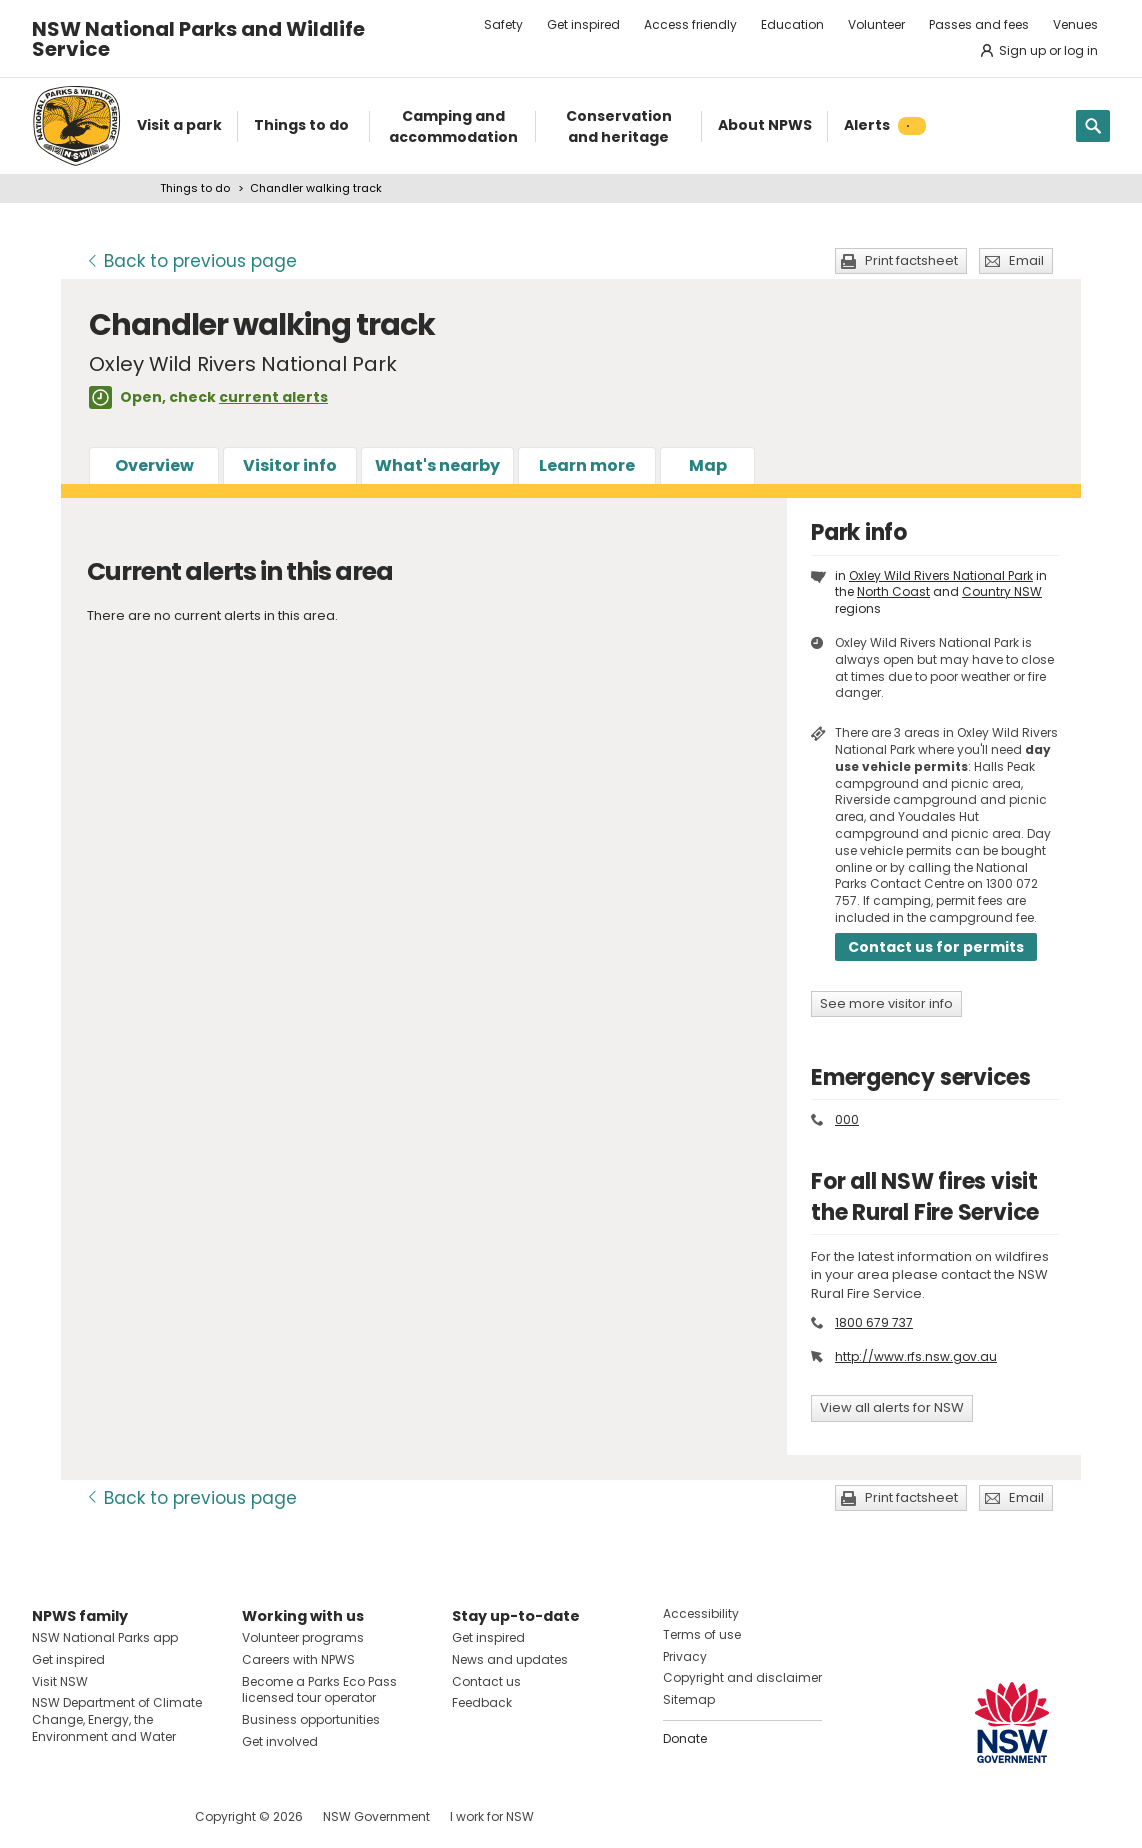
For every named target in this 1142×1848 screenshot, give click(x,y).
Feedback (482, 1702)
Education (792, 24)
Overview (154, 465)
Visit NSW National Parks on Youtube (136, 1816)
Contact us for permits (936, 947)
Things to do (195, 188)
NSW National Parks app (105, 1637)
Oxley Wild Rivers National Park (941, 575)
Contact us (486, 1681)
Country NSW (1002, 591)
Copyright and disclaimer (742, 1677)
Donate (685, 1738)
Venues (1075, 24)
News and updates (510, 1659)
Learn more (587, 465)
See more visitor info (886, 1003)
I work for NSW (492, 1816)
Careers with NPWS (298, 1659)
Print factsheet (911, 260)
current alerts (273, 397)
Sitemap (689, 1699)
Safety (503, 24)
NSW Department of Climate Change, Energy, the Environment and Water (117, 1719)
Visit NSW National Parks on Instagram (93, 1816)
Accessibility (701, 1613)
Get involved (280, 1741)
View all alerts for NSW (892, 1407)
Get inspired (583, 24)
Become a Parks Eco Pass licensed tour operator (319, 1690)
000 (847, 1119)
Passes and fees (979, 24)
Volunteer (876, 24)
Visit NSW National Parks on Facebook (50, 1816)
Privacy (685, 1656)
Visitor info (290, 465)
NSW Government (376, 1816)
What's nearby (437, 465)
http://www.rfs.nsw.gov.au (916, 1356)
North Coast (893, 591)
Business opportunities (311, 1719)
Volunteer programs (303, 1637)
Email (1026, 260)
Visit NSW (60, 1681)
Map (708, 465)
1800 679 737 (874, 1322)
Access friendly (690, 24)
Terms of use (702, 1634)
